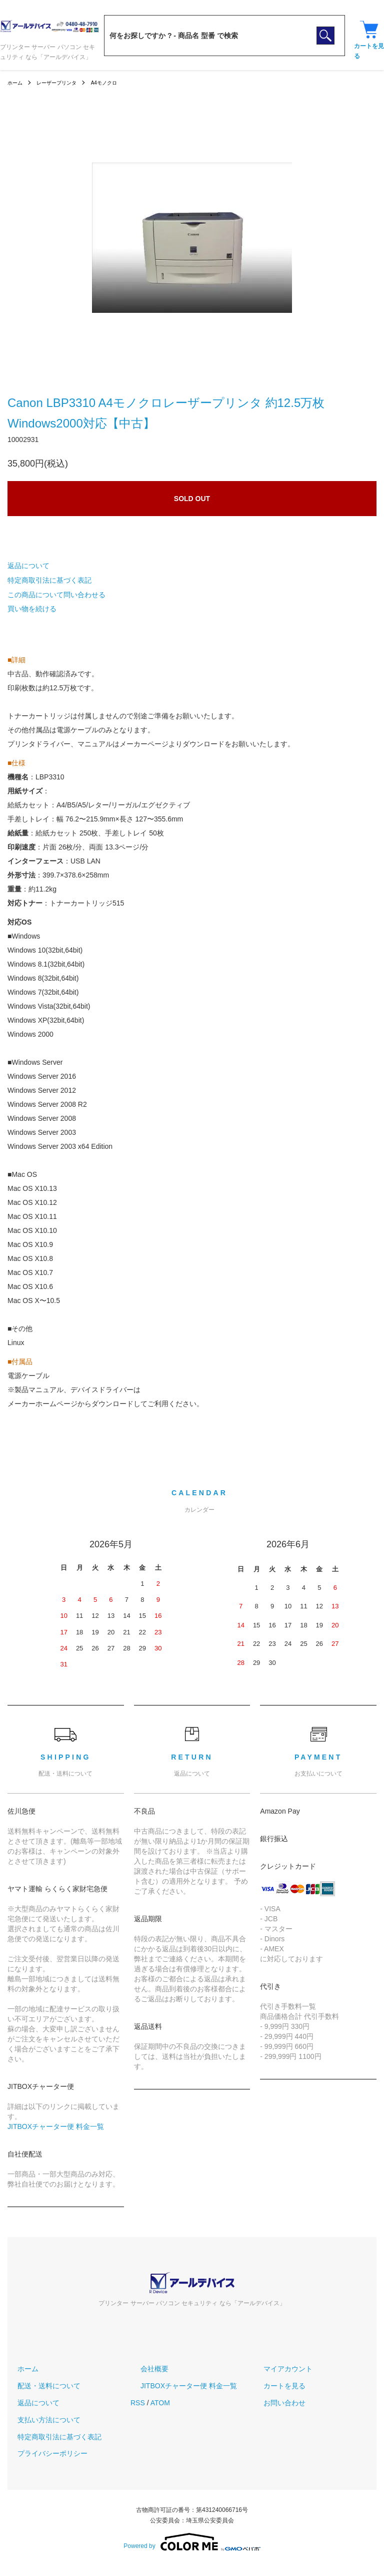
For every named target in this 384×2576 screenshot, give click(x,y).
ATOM (160, 2403)
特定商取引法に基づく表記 (50, 580)
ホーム (17, 82)
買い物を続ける (32, 609)
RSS (137, 2403)
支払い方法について (39, 2420)
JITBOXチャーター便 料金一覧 (56, 2126)
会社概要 (144, 2369)
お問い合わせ (275, 2403)
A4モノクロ (118, 82)
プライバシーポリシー (43, 2453)
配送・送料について (39, 2386)
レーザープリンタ (64, 82)
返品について (29, 566)
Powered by (192, 2542)
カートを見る (275, 2386)
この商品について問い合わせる (57, 595)
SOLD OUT (192, 499)
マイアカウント (278, 2369)
